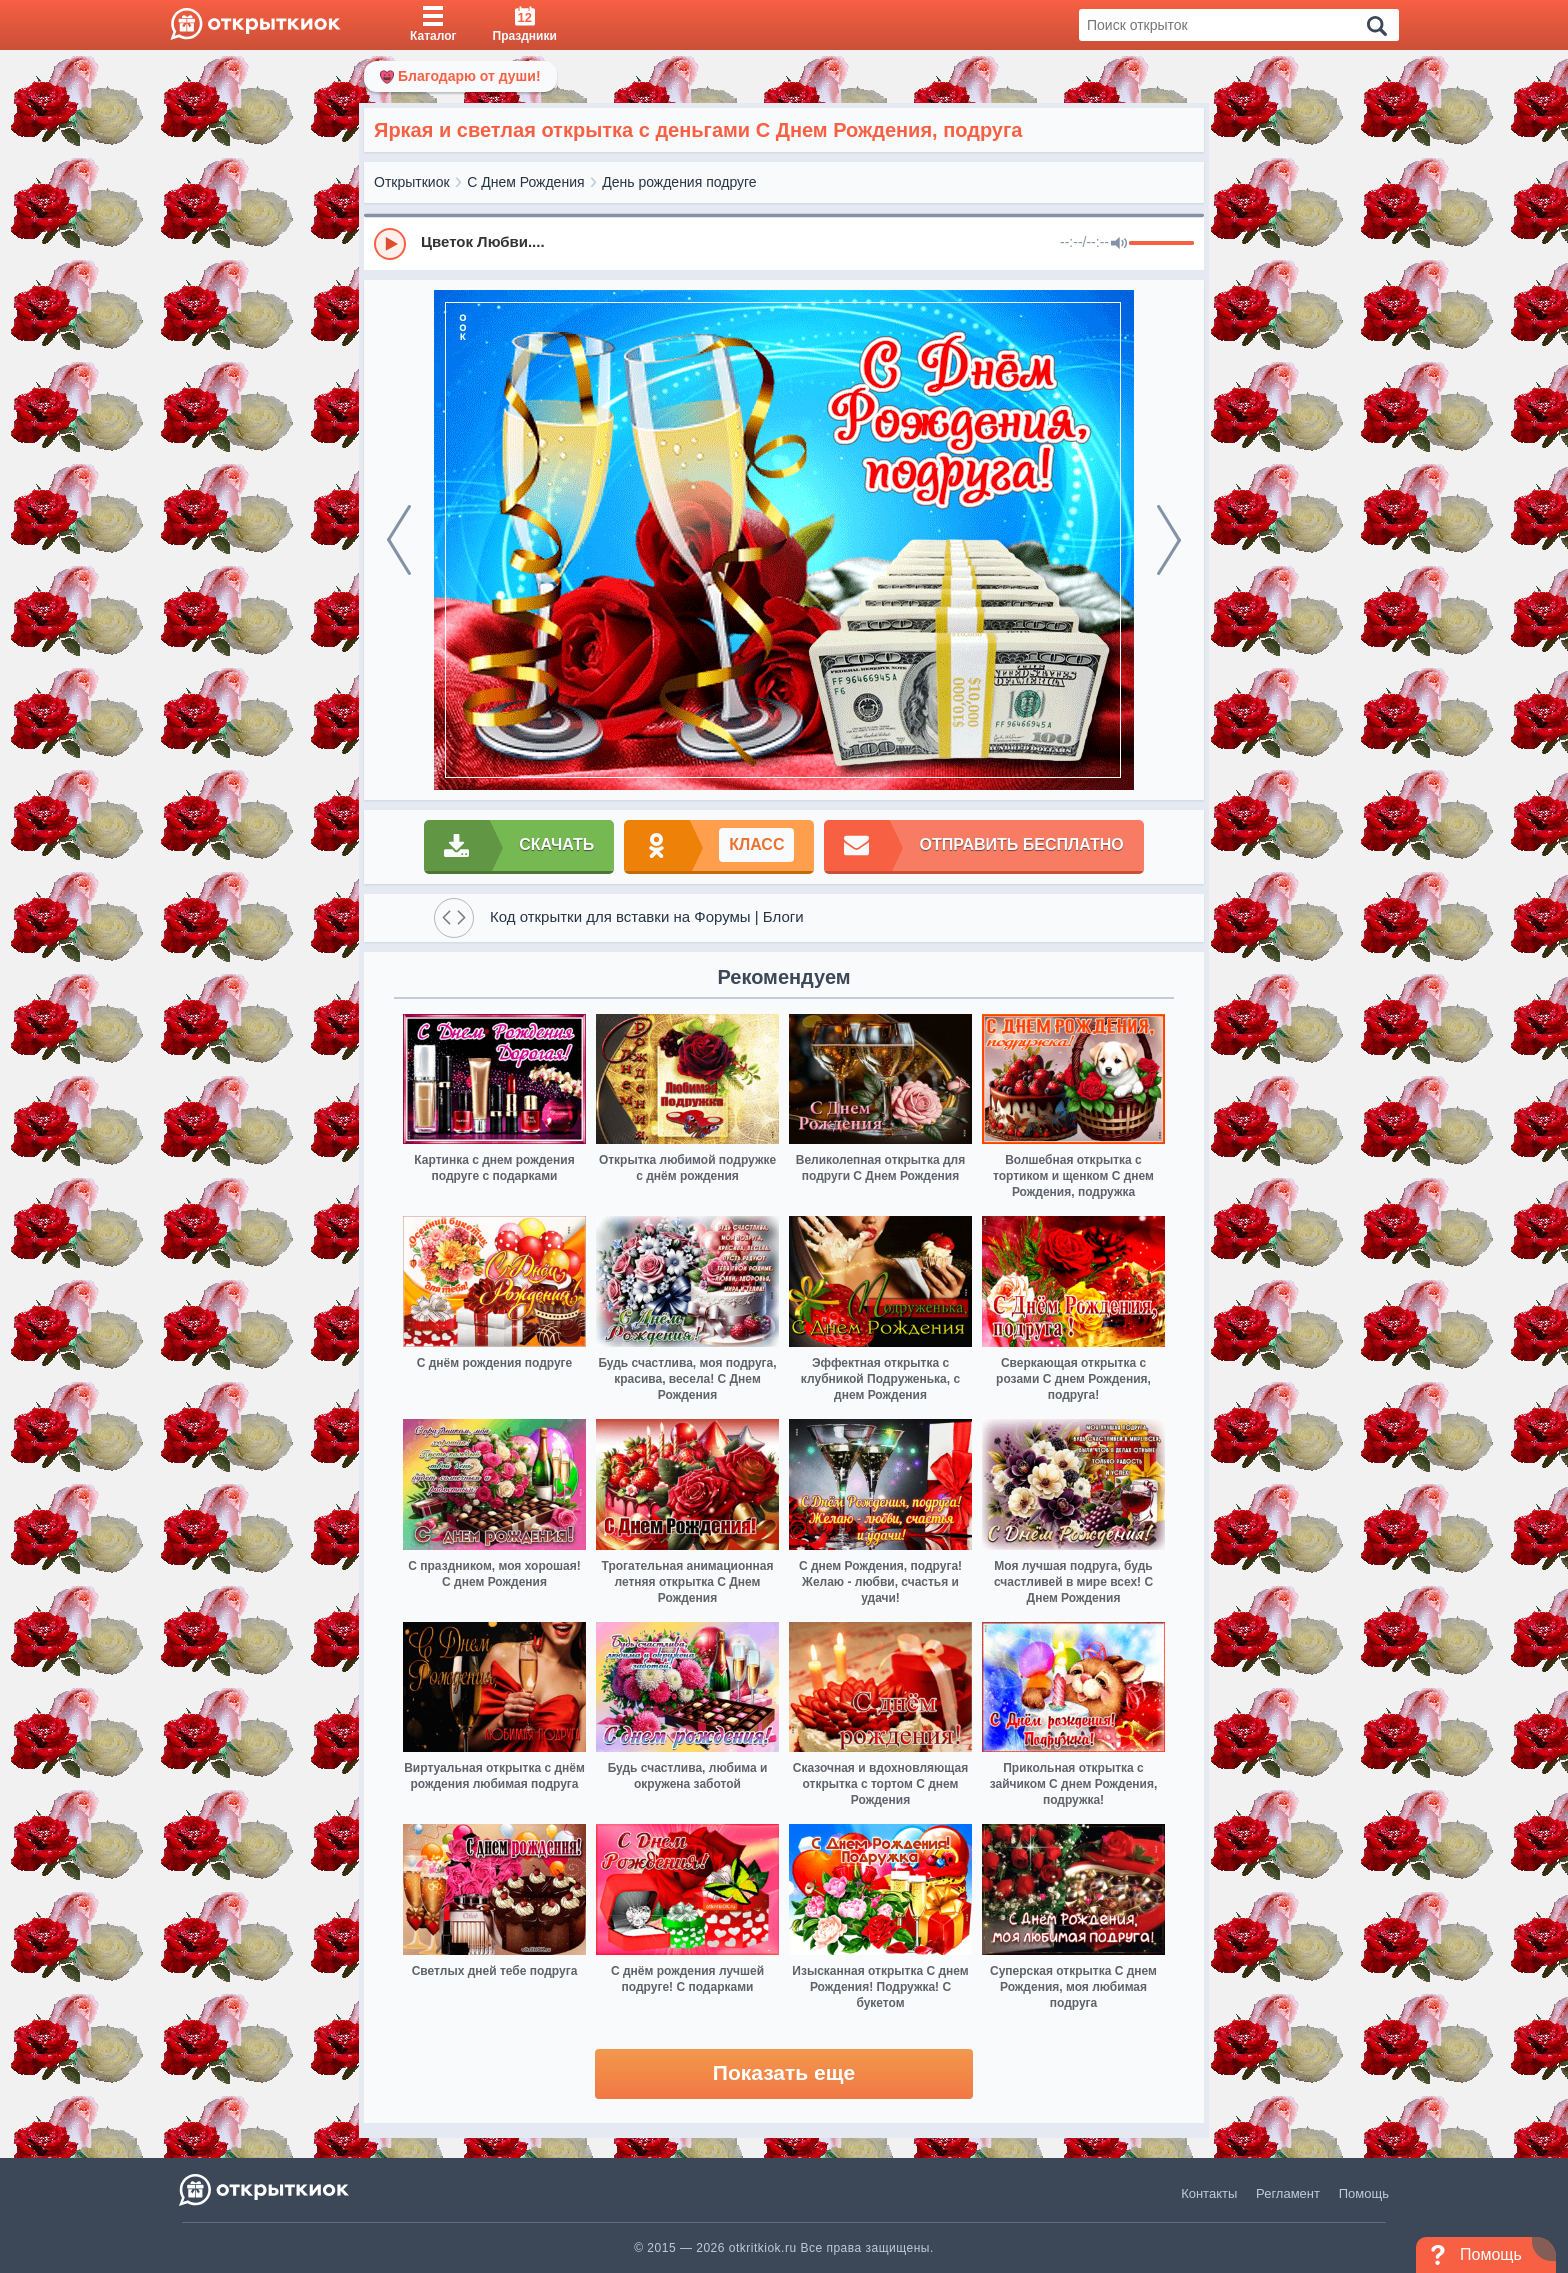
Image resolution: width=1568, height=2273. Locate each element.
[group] (784, 243)
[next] (1169, 540)
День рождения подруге (679, 182)
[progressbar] (1161, 244)
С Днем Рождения (525, 182)
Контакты (1209, 2193)
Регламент (1288, 2193)
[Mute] (1119, 244)
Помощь (1364, 2193)
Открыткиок (412, 182)
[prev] (399, 540)
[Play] (390, 244)
